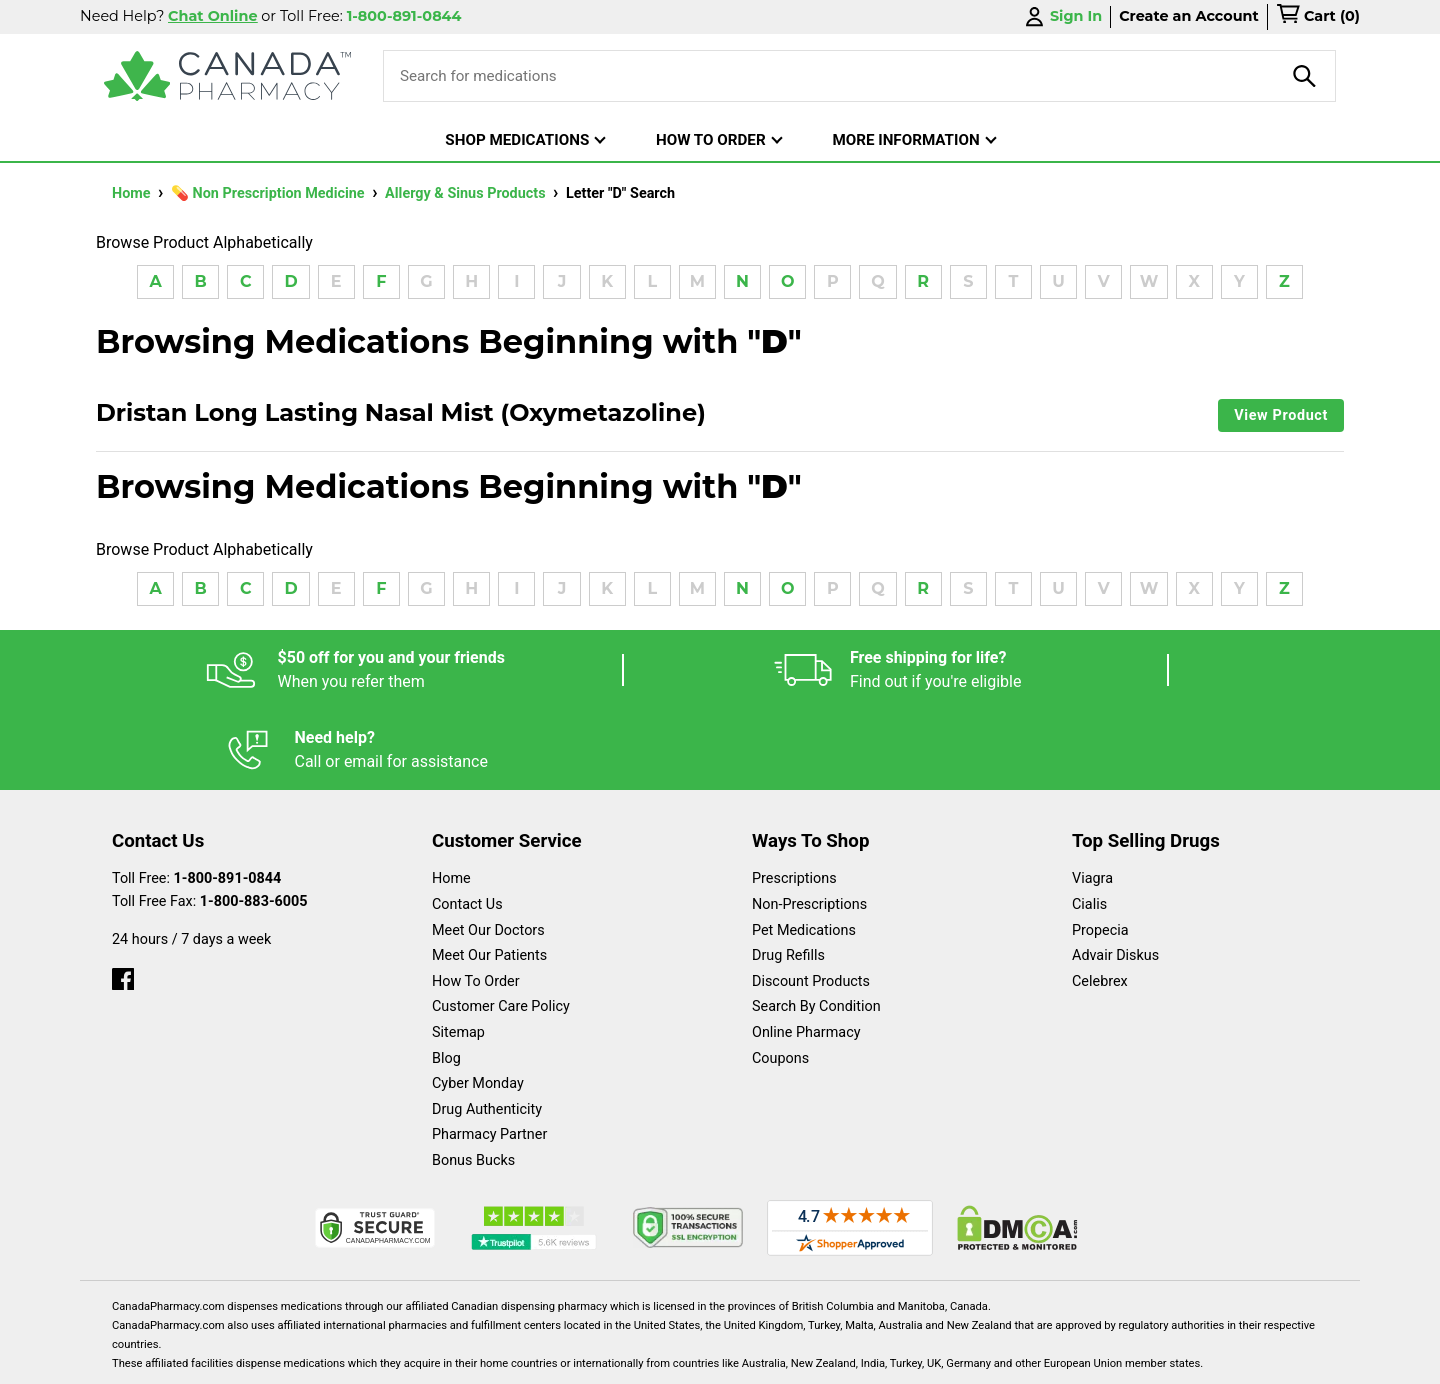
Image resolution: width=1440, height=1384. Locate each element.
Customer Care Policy (501, 926)
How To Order (476, 901)
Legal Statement (891, 1358)
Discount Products (811, 901)
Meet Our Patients (489, 875)
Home (133, 193)
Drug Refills (788, 875)
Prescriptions (794, 798)
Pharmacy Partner (489, 1054)
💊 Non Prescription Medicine (269, 193)
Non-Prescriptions (809, 824)
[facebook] (123, 894)
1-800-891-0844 (228, 798)
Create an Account (1189, 16)
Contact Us (467, 824)
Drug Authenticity (487, 1029)
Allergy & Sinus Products (467, 193)
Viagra (1092, 798)
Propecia (1100, 850)
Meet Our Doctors (488, 850)
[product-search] (1305, 76)
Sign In (1062, 16)
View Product (1281, 415)
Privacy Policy (1023, 1358)
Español (695, 1358)
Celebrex (1100, 901)
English (780, 1358)
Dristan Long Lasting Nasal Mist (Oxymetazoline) (401, 413)
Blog (446, 978)
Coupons (780, 978)
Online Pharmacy (806, 952)
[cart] (1318, 17)
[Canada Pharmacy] (227, 76)
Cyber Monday (478, 1003)
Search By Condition (816, 926)
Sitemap (458, 952)
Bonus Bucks (473, 1080)
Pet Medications (804, 850)
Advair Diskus (1115, 875)
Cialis (1089, 824)
